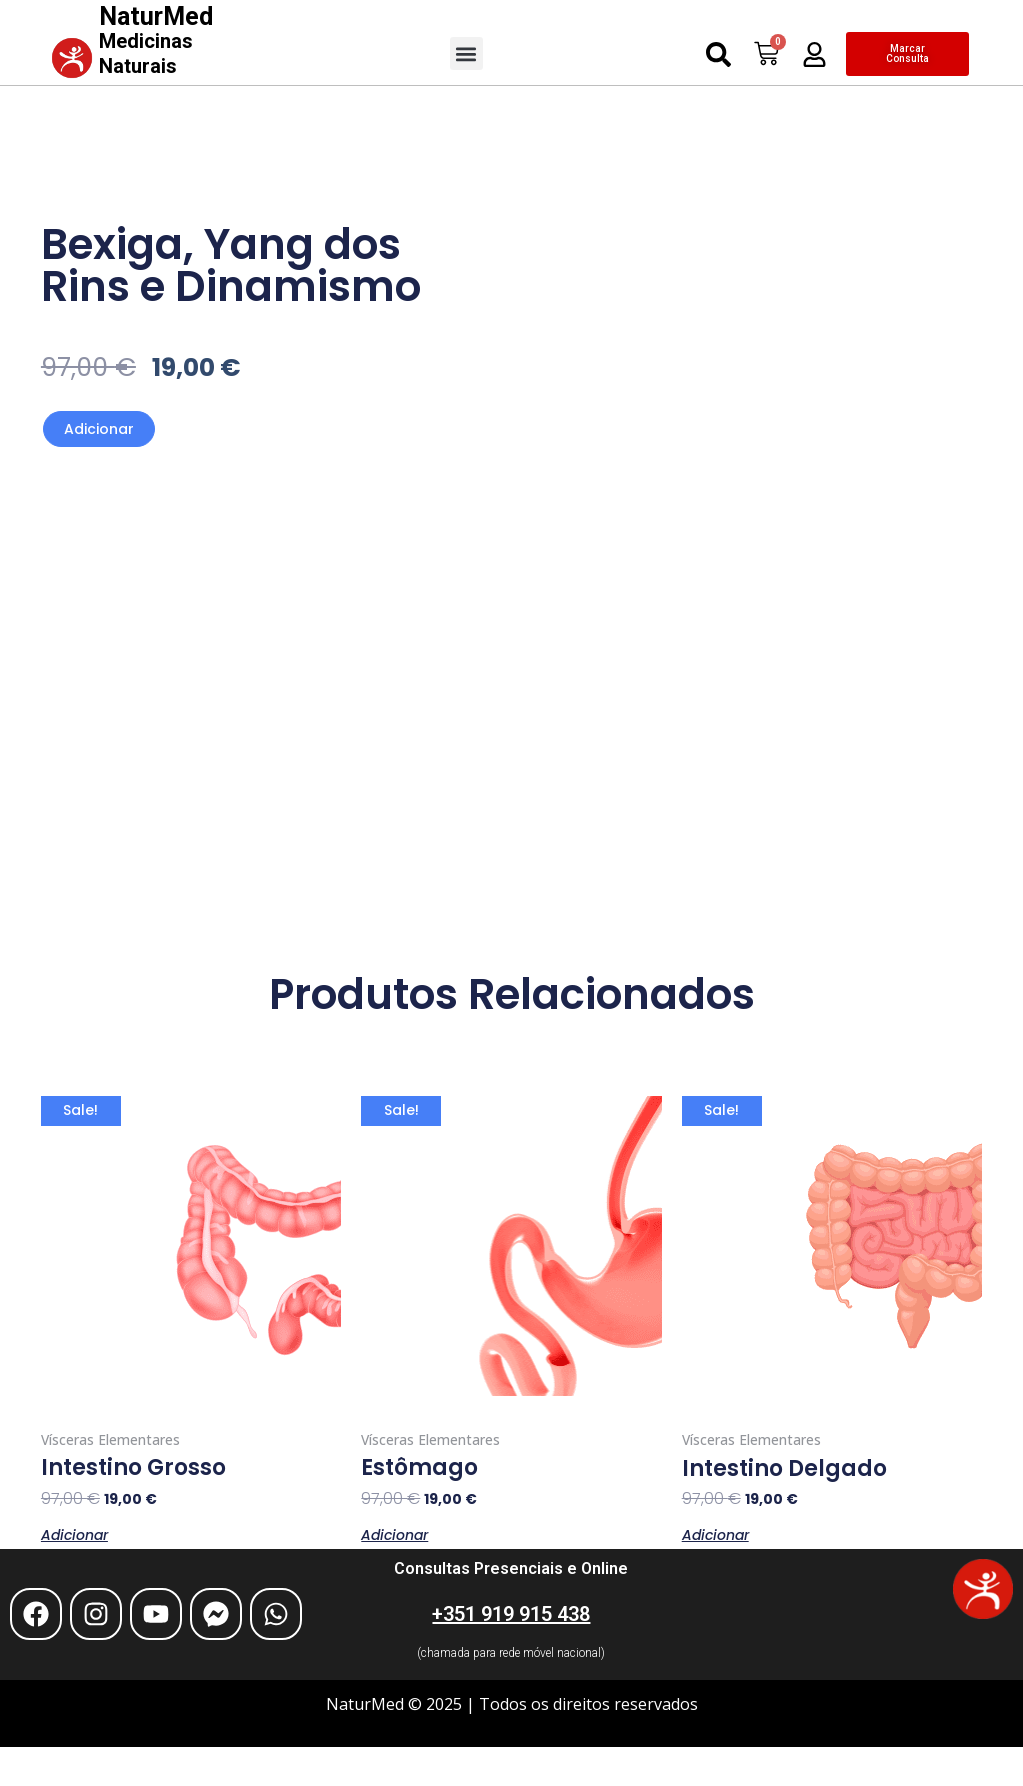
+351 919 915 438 (511, 1614)
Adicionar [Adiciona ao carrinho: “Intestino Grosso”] (74, 1533)
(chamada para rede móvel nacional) (511, 1653)
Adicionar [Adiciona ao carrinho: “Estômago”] (394, 1533)
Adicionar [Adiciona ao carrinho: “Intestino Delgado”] (715, 1533)
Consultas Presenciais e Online (511, 1568)
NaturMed (156, 40)
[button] (466, 53)
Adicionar (99, 429)
